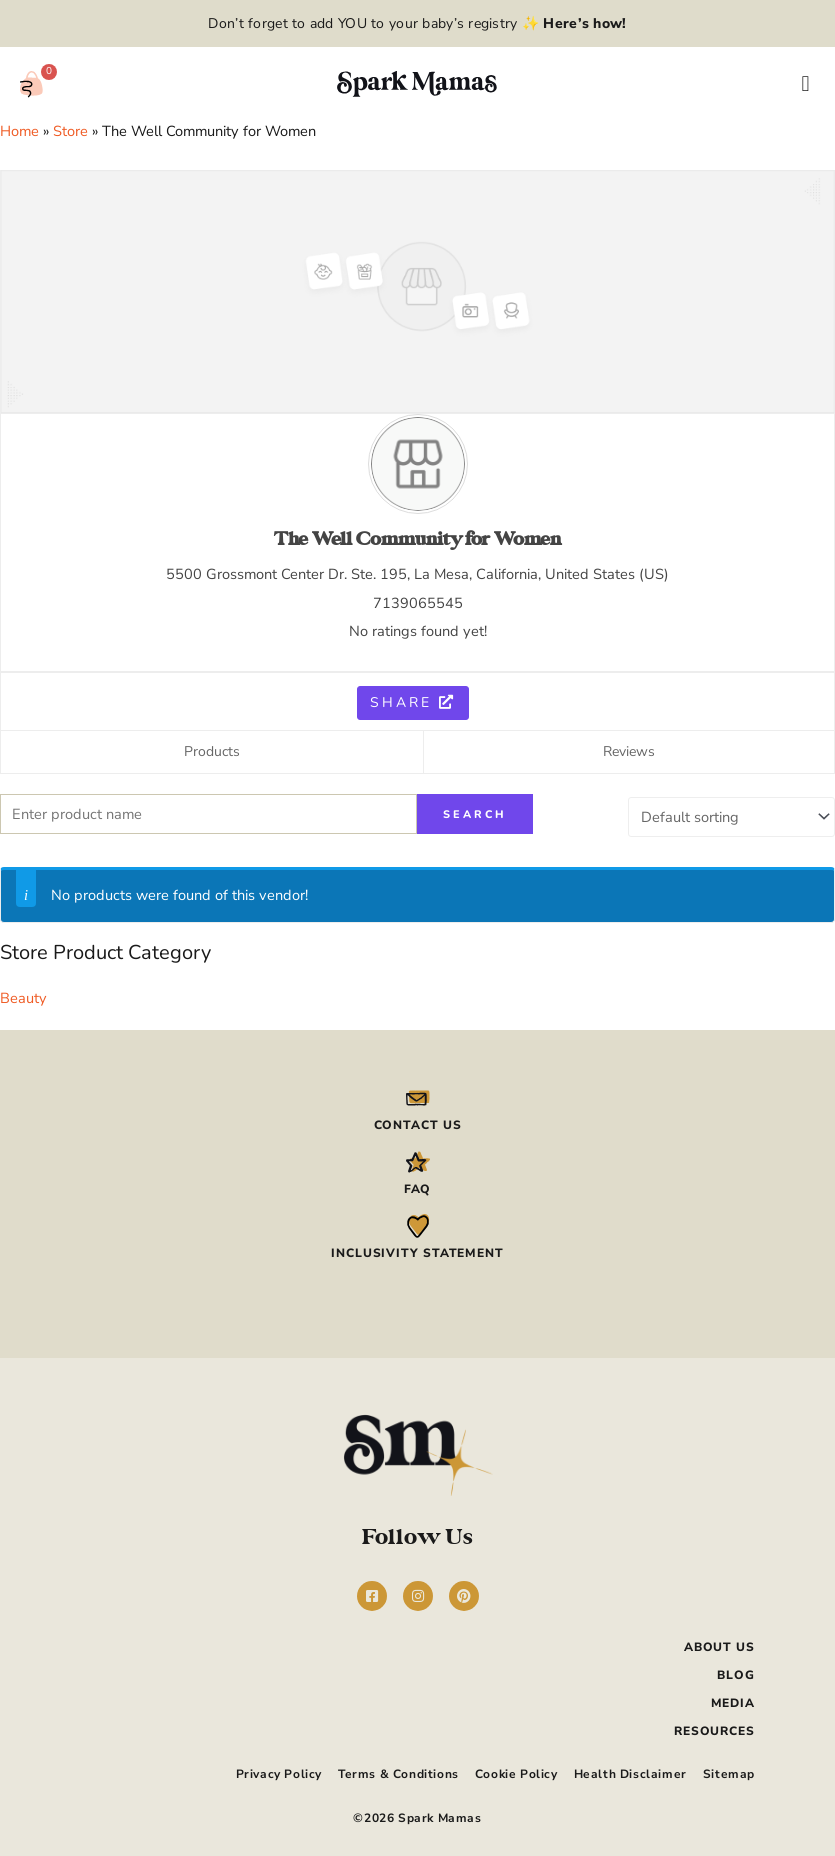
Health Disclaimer (630, 1769)
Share (413, 702)
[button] (805, 84)
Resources (714, 1728)
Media (733, 1700)
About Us (719, 1644)
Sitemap (729, 1769)
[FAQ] (418, 1160)
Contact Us (418, 1122)
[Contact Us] (418, 1095)
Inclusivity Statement (417, 1251)
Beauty (23, 995)
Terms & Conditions (398, 1769)
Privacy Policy (279, 1769)
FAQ (418, 1187)
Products (212, 751)
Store (70, 131)
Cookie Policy (516, 1769)
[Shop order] (731, 814)
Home (19, 131)
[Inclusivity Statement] (418, 1224)
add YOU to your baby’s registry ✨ (466, 23)
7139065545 (418, 603)
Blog (736, 1672)
